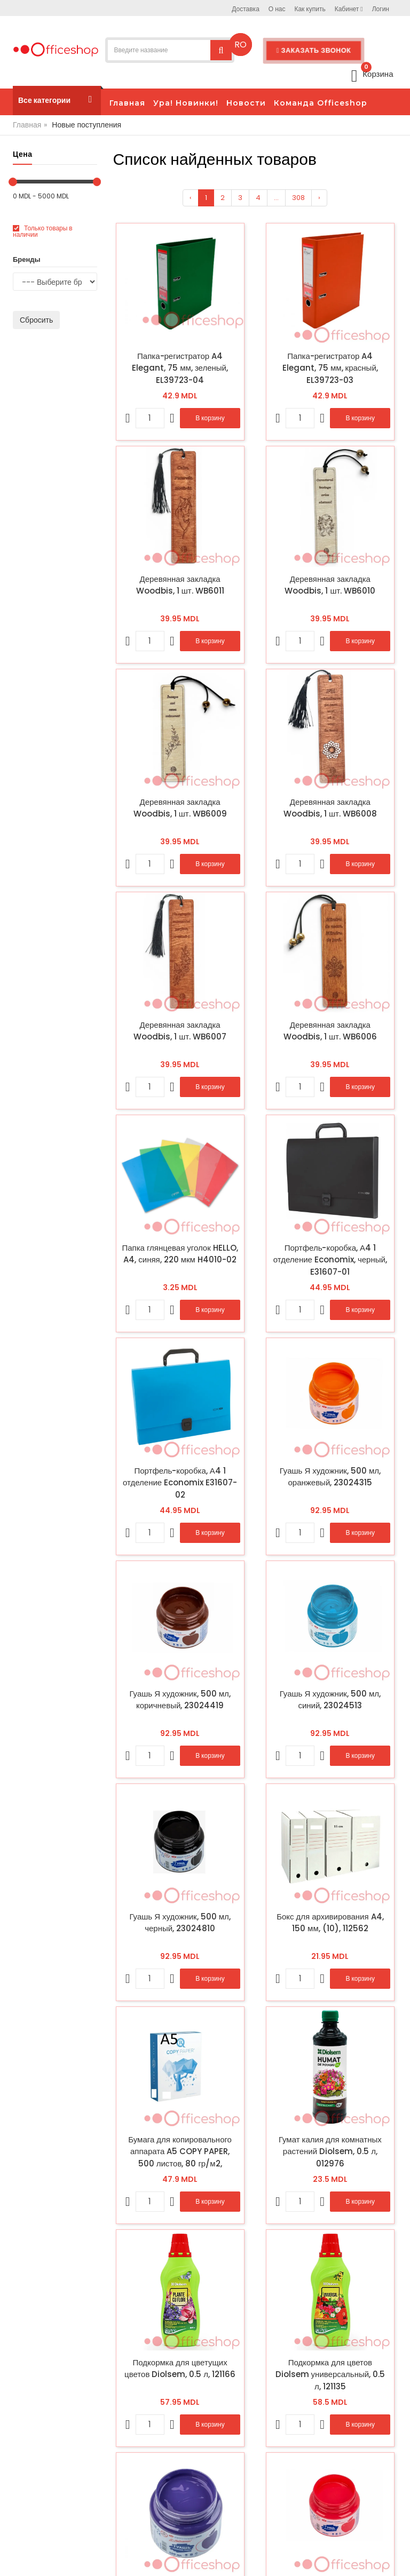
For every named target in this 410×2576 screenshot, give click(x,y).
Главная (27, 124)
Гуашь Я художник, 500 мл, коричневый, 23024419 (180, 1699)
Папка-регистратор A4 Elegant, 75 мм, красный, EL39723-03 (330, 368)
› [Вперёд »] (319, 198)
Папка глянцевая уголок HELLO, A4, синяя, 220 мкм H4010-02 (180, 1254)
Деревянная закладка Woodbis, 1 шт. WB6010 (330, 585)
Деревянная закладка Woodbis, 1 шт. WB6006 (330, 1031)
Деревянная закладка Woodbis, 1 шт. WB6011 (180, 585)
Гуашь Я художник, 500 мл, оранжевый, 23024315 (330, 1477)
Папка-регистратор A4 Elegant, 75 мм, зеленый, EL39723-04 (180, 368)
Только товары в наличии (43, 231)
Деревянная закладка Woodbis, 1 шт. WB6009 (180, 808)
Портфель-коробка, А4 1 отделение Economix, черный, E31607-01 (330, 1259)
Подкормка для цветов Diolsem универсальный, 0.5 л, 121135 (330, 2374)
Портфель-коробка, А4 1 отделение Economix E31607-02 (180, 1482)
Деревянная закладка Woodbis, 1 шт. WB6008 (330, 808)
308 (298, 198)
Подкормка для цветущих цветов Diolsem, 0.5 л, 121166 (179, 2368)
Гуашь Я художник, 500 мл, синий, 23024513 (330, 1699)
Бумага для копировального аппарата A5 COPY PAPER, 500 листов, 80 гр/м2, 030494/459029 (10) (180, 2151)
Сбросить (36, 320)
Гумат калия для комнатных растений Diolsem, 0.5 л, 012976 (330, 2151)
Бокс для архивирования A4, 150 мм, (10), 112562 (330, 1922)
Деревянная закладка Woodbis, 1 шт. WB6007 (179, 1031)
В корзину (209, 417)
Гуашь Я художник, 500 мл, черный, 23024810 (180, 1922)
